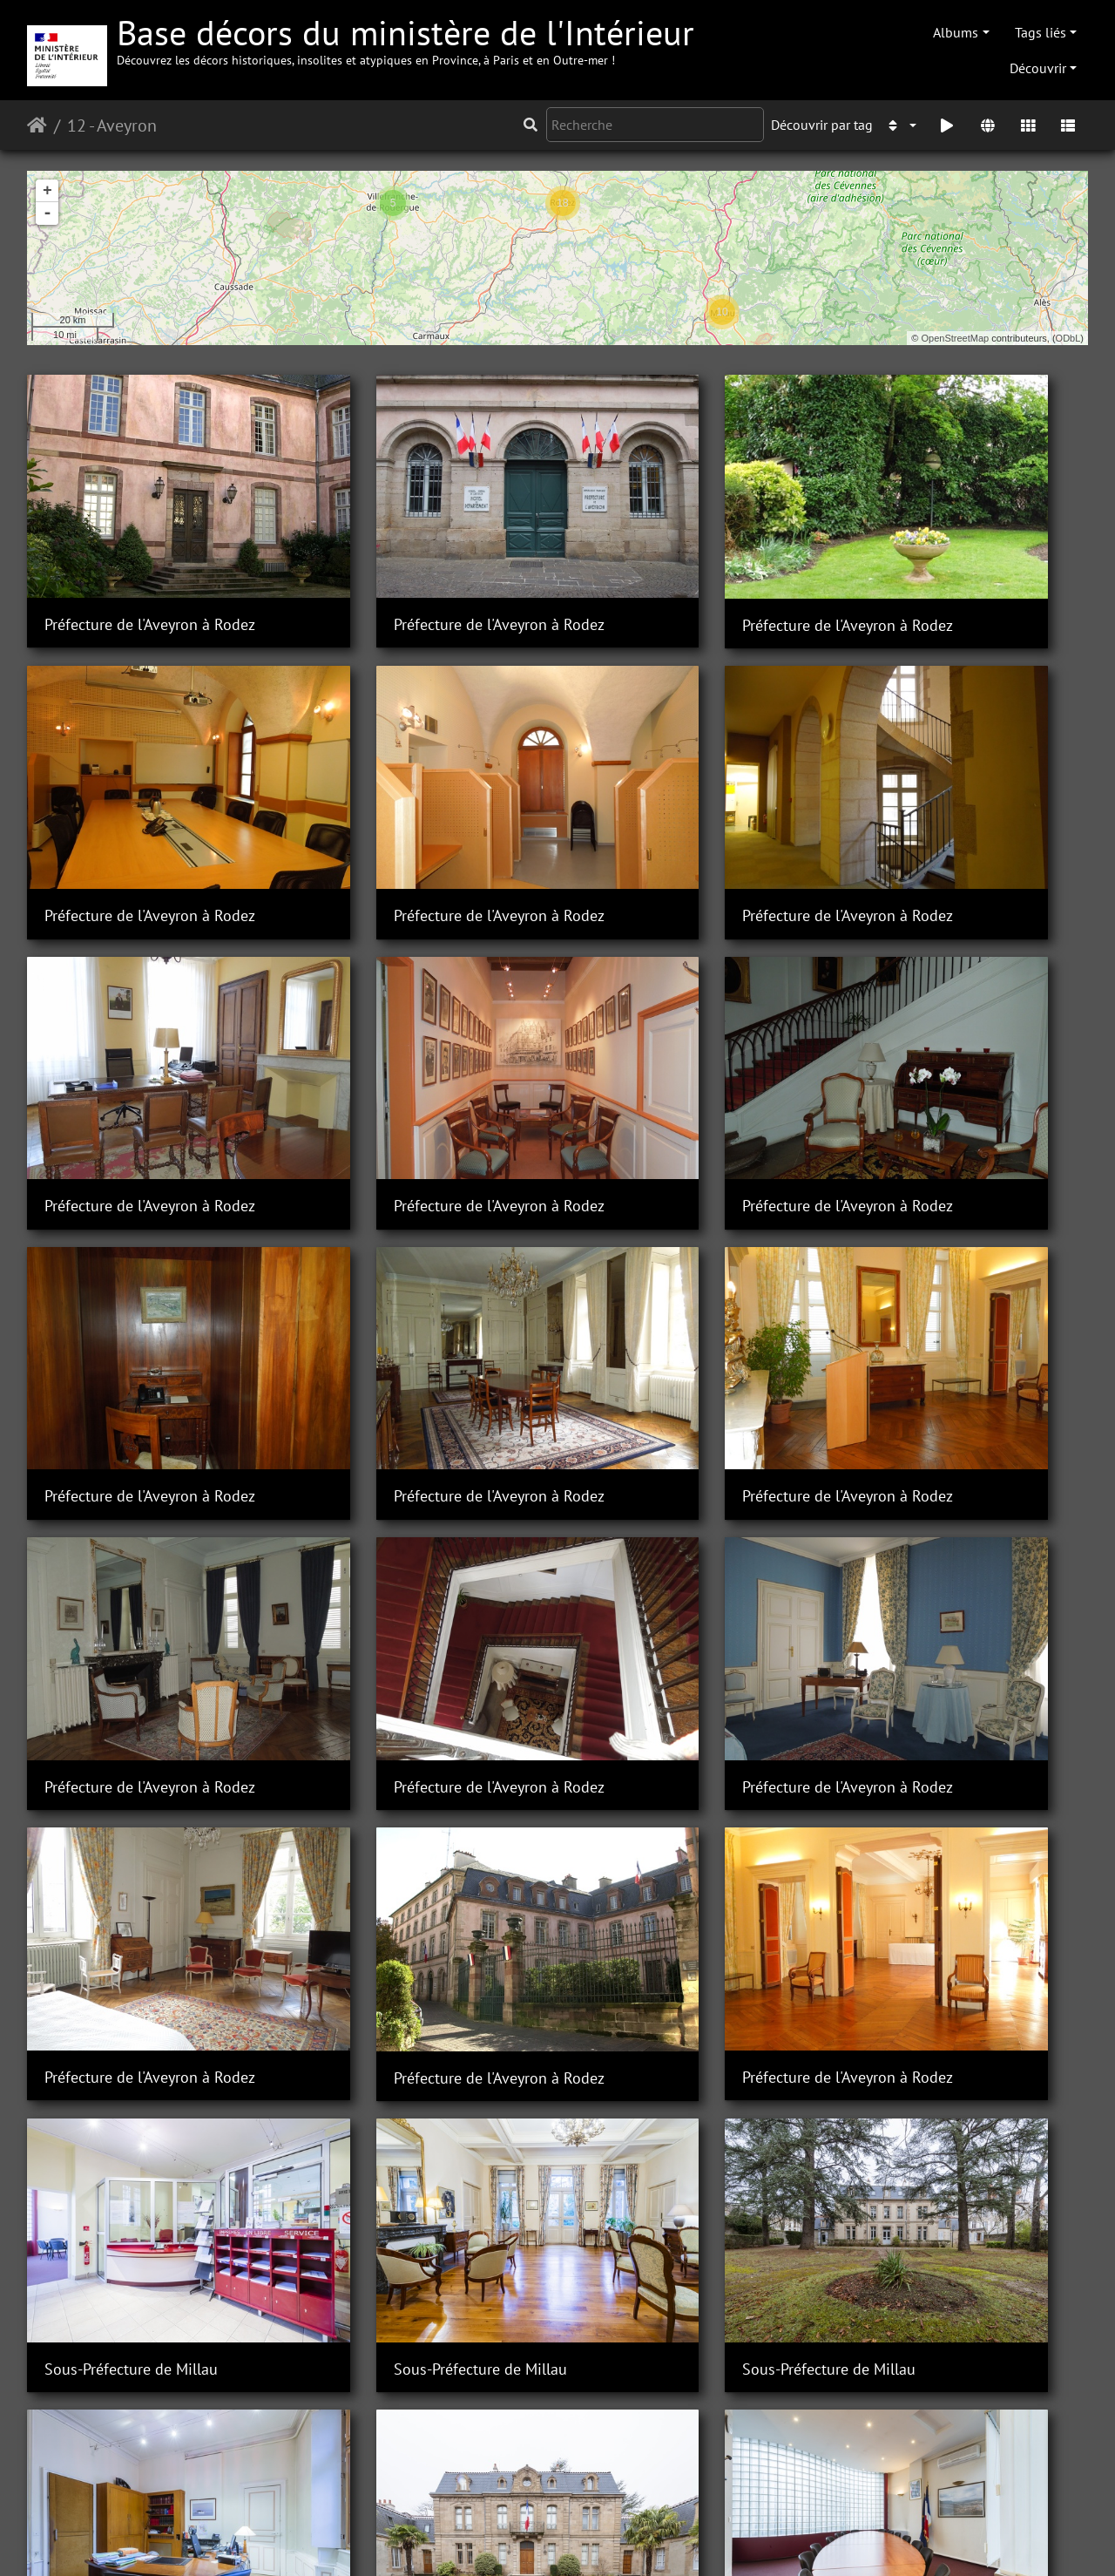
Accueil (37, 125)
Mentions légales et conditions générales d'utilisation (697, 2539)
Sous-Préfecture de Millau (674, 1520)
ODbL (1068, 338)
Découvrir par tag (822, 124)
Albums (955, 32)
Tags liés (1040, 32)
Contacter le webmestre (458, 2539)
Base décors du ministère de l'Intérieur (405, 39)
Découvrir (1038, 68)
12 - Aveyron (112, 125)
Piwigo (357, 2539)
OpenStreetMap (956, 338)
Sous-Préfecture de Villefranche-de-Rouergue (149, 2233)
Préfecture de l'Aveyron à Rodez (149, 571)
